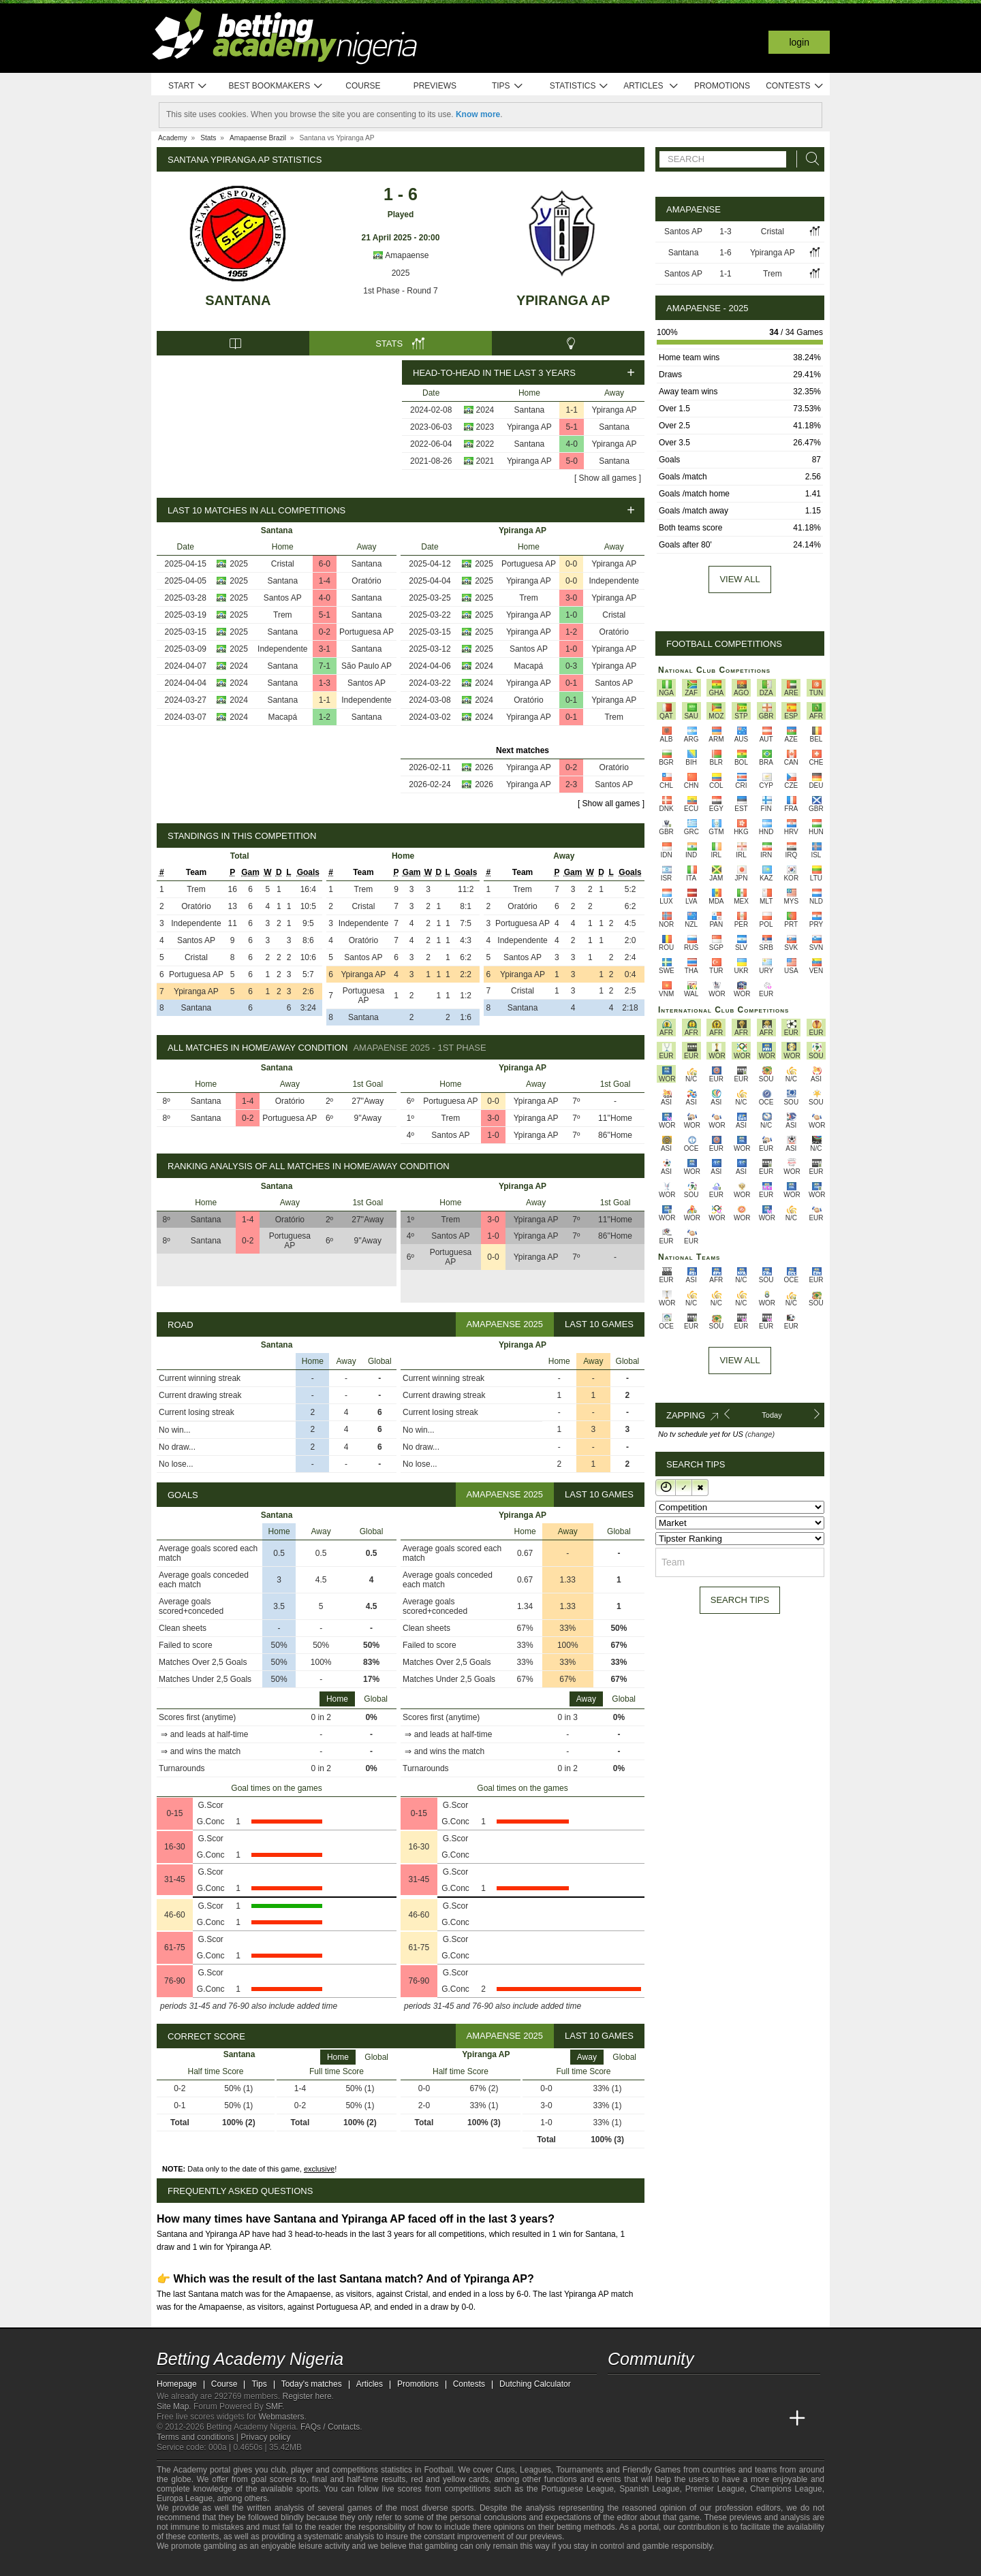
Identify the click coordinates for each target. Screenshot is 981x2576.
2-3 (571, 784)
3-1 (324, 649)
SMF (274, 2406)
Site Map (173, 2406)
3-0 (571, 598)
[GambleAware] (191, 2564)
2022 (485, 444)
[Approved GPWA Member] (246, 2564)
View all (739, 579)
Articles (651, 86)
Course (362, 86)
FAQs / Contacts (330, 2427)
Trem (282, 615)
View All (739, 1360)
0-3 (571, 666)
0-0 (571, 564)
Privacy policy (265, 2437)
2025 (401, 273)
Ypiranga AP (563, 300)
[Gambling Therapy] (290, 2564)
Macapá (282, 717)
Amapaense (401, 255)
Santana (237, 300)
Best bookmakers (275, 86)
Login (799, 42)
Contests (795, 86)
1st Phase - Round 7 (400, 291)
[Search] (808, 159)
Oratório (366, 581)
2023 (485, 427)
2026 (484, 767)
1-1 (572, 410)
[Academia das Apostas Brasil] (670, 2418)
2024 (485, 410)
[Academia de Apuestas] (720, 2418)
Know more (478, 114)
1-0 (571, 615)
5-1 (572, 427)
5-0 (572, 461)
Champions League (786, 2489)
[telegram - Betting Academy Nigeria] (619, 2390)
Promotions (722, 86)
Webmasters (281, 2416)
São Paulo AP (366, 666)
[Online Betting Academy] (695, 2418)
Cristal (282, 564)
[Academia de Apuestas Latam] (746, 2418)
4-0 (572, 444)
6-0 (324, 564)
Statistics (579, 86)
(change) (760, 1434)
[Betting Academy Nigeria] (619, 2418)
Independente (282, 649)
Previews (435, 86)
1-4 (324, 581)
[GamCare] (272, 2564)
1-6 (725, 252)
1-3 (324, 683)
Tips (507, 86)
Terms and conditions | (198, 2437)
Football (438, 2470)
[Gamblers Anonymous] (308, 2564)
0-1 (571, 683)
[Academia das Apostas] (644, 2418)
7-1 (324, 666)
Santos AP (283, 598)
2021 (485, 461)
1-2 (324, 717)
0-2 (324, 632)
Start (188, 86)
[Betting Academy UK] (771, 2418)
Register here (307, 2396)
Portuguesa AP (366, 632)
